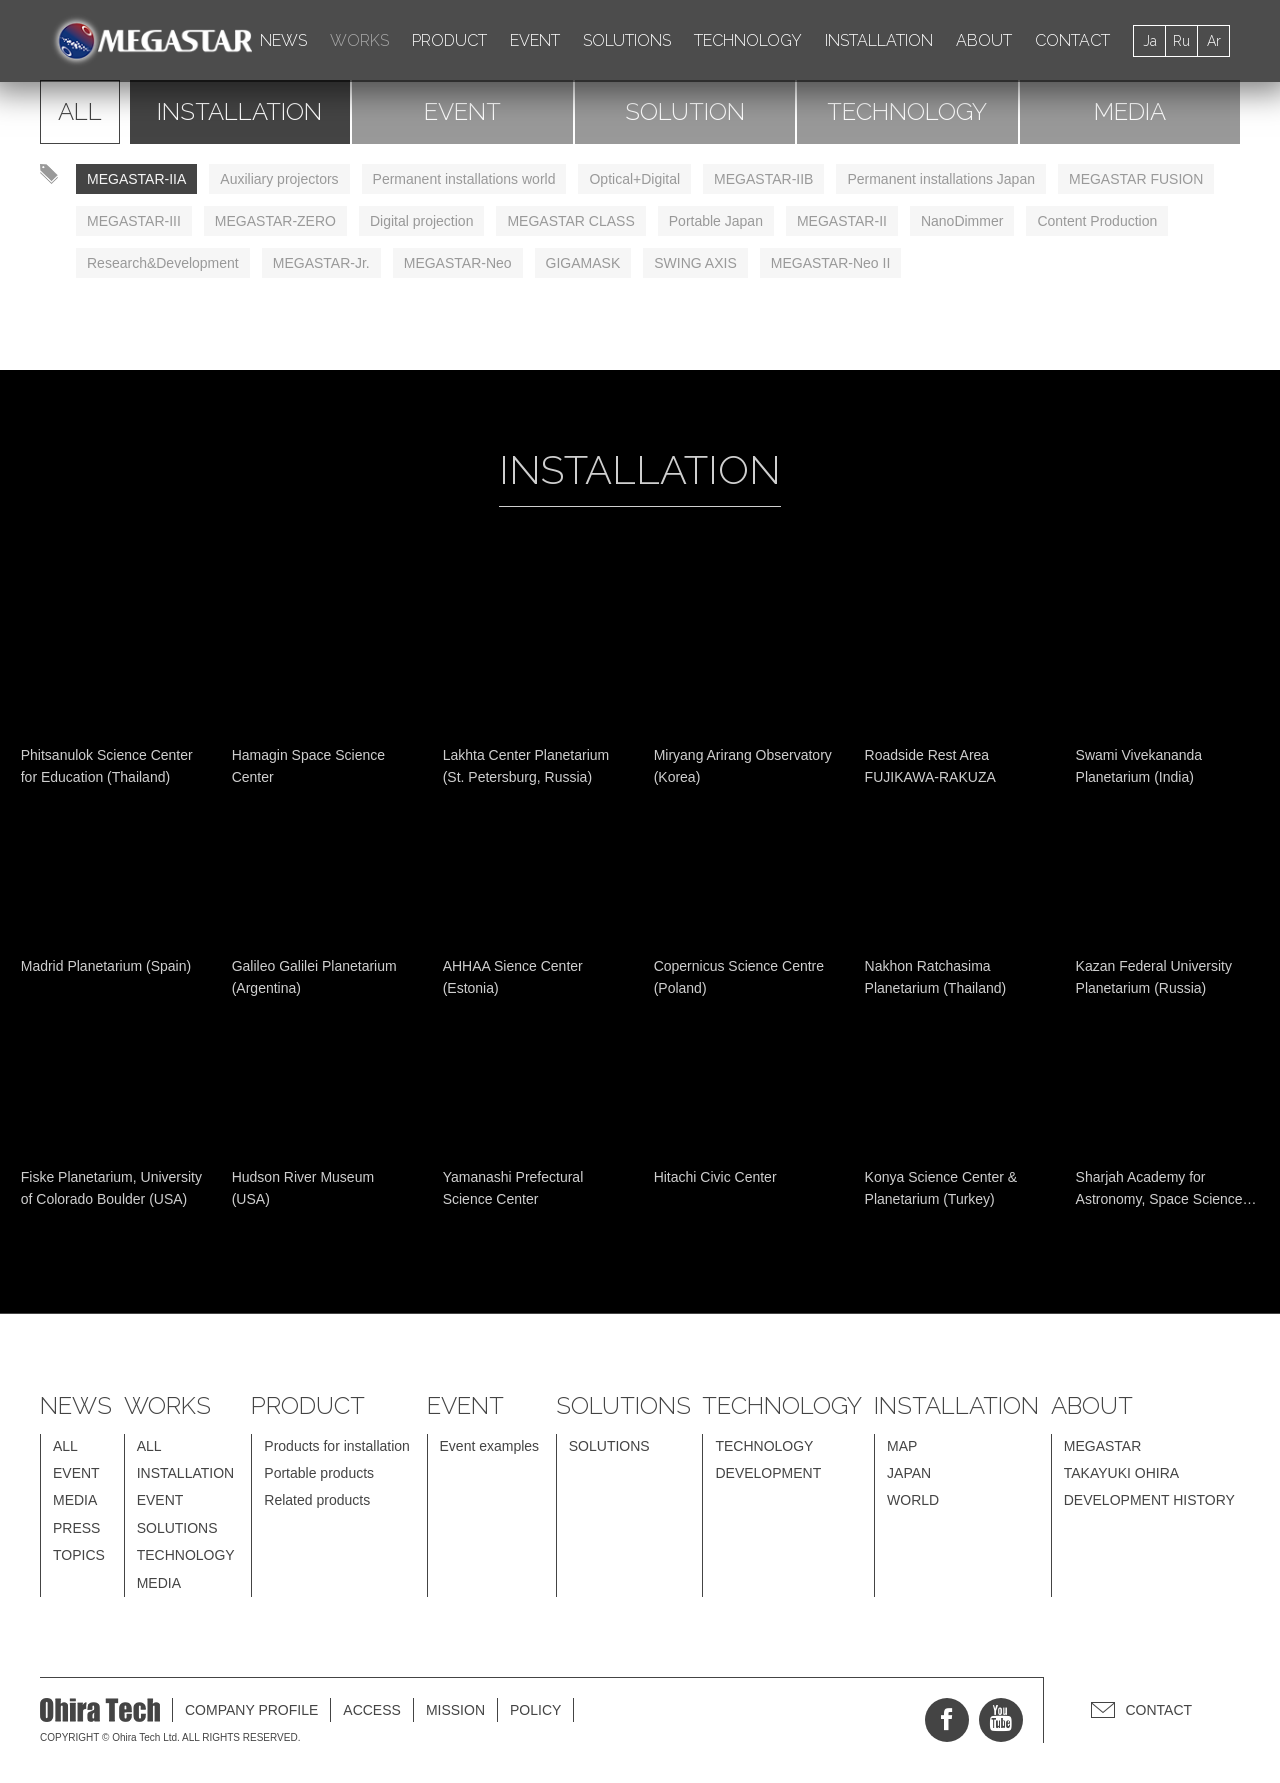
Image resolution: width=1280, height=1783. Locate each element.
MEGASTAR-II (842, 221)
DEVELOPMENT (768, 1473)
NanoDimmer (962, 221)
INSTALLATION (879, 40)
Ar (1214, 41)
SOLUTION (685, 111)
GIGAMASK (583, 263)
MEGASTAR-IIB (763, 179)
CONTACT (1072, 40)
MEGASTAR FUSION (1136, 179)
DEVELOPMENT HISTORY (1149, 1500)
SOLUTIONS (627, 40)
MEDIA (1130, 111)
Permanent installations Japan (941, 179)
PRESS (76, 1528)
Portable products (319, 1473)
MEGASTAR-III (134, 221)
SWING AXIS (695, 263)
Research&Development (163, 263)
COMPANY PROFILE (251, 1710)
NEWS (283, 40)
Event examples (490, 1446)
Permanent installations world (464, 179)
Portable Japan (716, 221)
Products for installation (337, 1446)
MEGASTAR (1103, 1446)
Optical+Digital (634, 179)
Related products (317, 1500)
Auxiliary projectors (279, 179)
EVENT (535, 40)
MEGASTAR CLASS (570, 221)
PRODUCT (449, 40)
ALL (80, 111)
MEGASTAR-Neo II (831, 263)
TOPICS (79, 1555)
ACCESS (372, 1710)
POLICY (535, 1710)
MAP (902, 1446)
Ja (1150, 41)
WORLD (913, 1500)
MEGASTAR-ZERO (275, 221)
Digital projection (422, 221)
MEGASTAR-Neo (458, 263)
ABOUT (984, 40)
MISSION (455, 1710)
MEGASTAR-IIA (136, 179)
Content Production (1097, 221)
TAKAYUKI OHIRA (1121, 1473)
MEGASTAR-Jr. (321, 263)
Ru (1181, 41)
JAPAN (909, 1473)
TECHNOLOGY (748, 40)
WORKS (359, 40)
